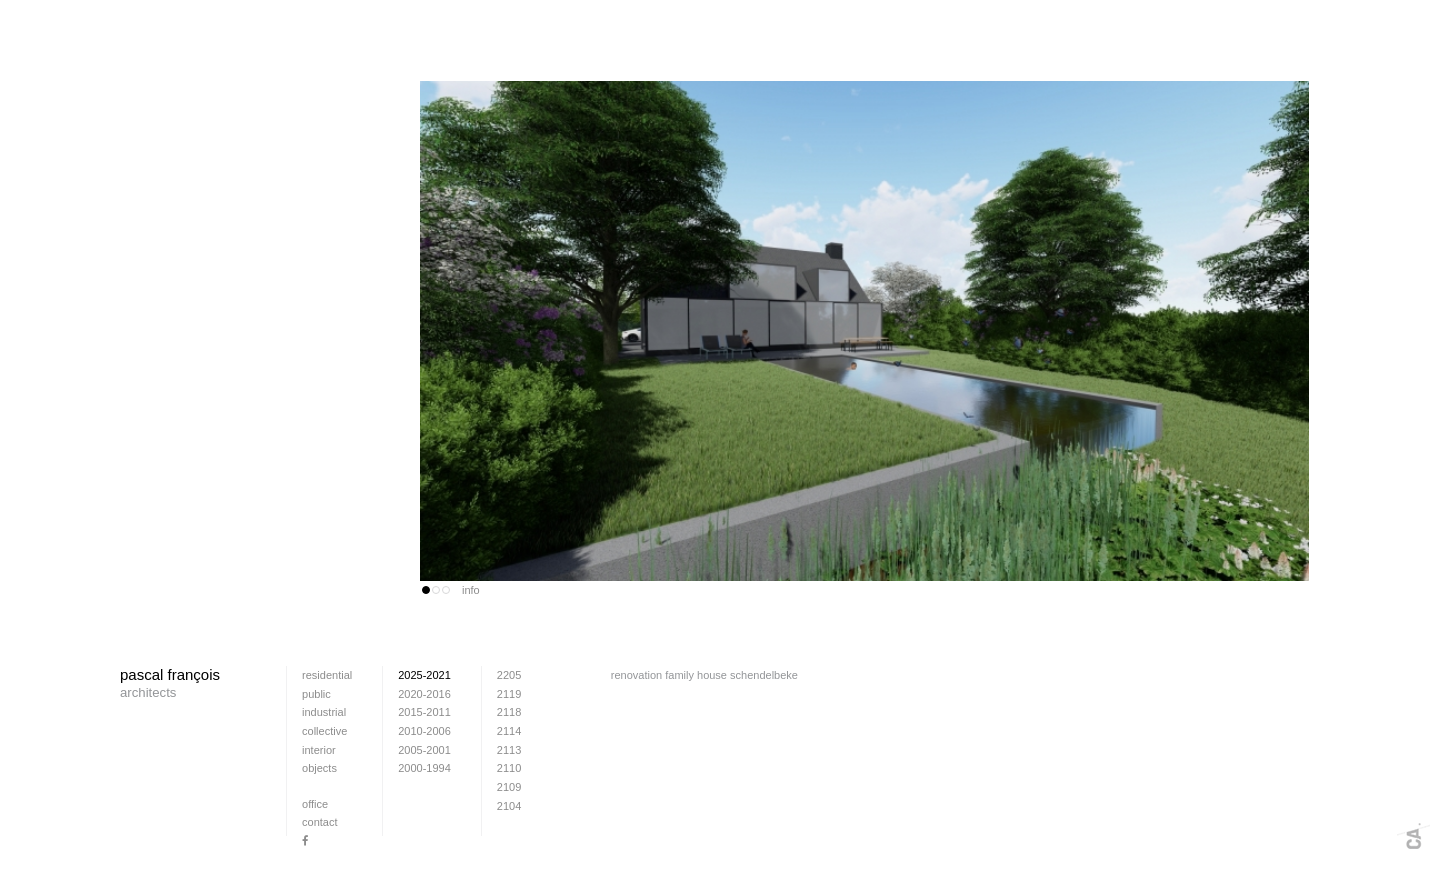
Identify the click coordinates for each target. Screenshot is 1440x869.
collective (324, 731)
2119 (509, 694)
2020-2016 (424, 694)
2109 (509, 787)
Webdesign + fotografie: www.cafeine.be (1413, 836)
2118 (509, 712)
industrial (324, 712)
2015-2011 (424, 712)
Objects (319, 768)
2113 (509, 750)
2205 (509, 675)
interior (319, 750)
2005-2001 (424, 750)
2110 (509, 768)
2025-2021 (424, 675)
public (316, 694)
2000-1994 (424, 768)
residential (327, 675)
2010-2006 (424, 731)
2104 (509, 806)
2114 (509, 731)
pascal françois (170, 684)
